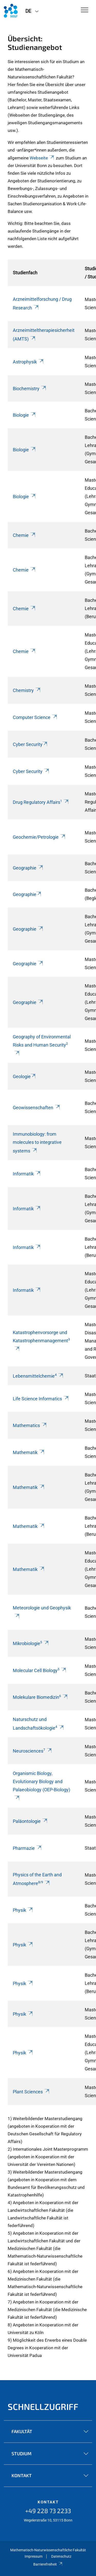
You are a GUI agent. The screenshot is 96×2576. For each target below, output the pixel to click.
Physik (23, 1910)
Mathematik (29, 1452)
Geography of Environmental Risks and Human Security (42, 1044)
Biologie (24, 415)
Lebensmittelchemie (38, 1376)
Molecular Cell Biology (40, 1670)
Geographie (28, 868)
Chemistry (27, 690)
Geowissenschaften (36, 1107)
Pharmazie (27, 1848)
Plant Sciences (31, 2091)
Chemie (24, 535)
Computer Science (35, 717)
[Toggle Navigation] (84, 10)
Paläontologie (30, 1821)
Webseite (42, 157)
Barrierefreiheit (48, 2564)
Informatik (27, 1173)
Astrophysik (28, 361)
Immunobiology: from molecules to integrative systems (37, 1142)
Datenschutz (61, 2556)
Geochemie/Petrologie (39, 837)
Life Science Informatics (41, 1398)
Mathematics (30, 1425)
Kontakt (48, 2502)
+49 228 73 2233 (48, 2510)
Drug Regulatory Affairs (41, 802)
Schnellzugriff (43, 2406)
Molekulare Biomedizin (40, 1697)
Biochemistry (30, 388)
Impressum (33, 2556)
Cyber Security (30, 744)
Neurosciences (32, 1751)
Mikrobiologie (31, 1643)
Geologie (24, 1076)
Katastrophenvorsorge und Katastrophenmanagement (41, 1340)
